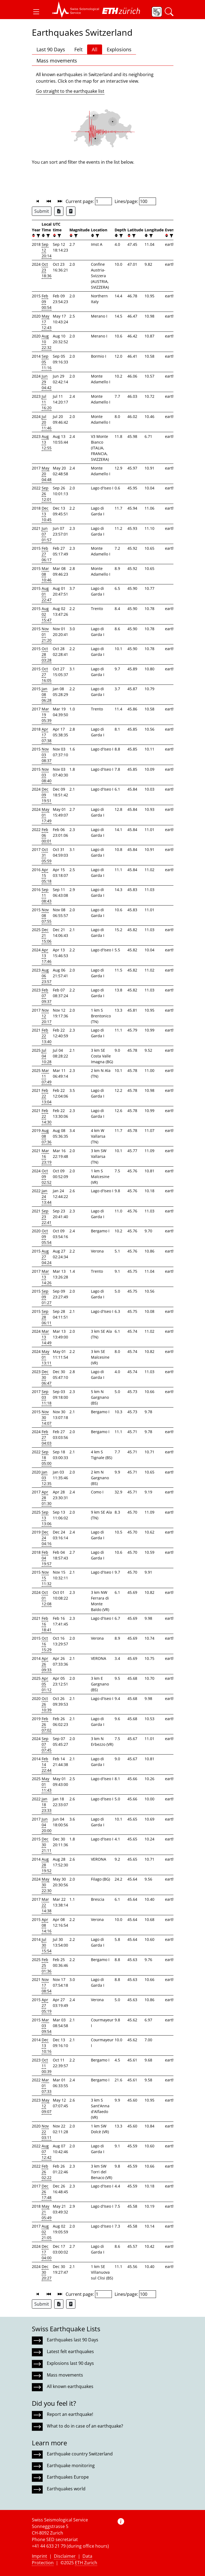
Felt (78, 49)
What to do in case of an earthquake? (85, 2426)
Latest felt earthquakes (70, 2351)
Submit (41, 211)
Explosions (119, 49)
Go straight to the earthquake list (70, 91)
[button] (36, 11)
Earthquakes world (66, 2489)
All (94, 49)
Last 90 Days (50, 49)
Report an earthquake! (70, 2414)
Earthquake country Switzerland (80, 2454)
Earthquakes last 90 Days (72, 2340)
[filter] (37, 235)
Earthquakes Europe (68, 2477)
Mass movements (56, 60)
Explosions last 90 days (70, 2363)
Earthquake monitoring (71, 2466)
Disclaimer (65, 2556)
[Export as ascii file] (70, 211)
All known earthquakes (70, 2386)
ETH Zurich (86, 2563)
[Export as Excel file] (58, 211)
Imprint (39, 2556)
